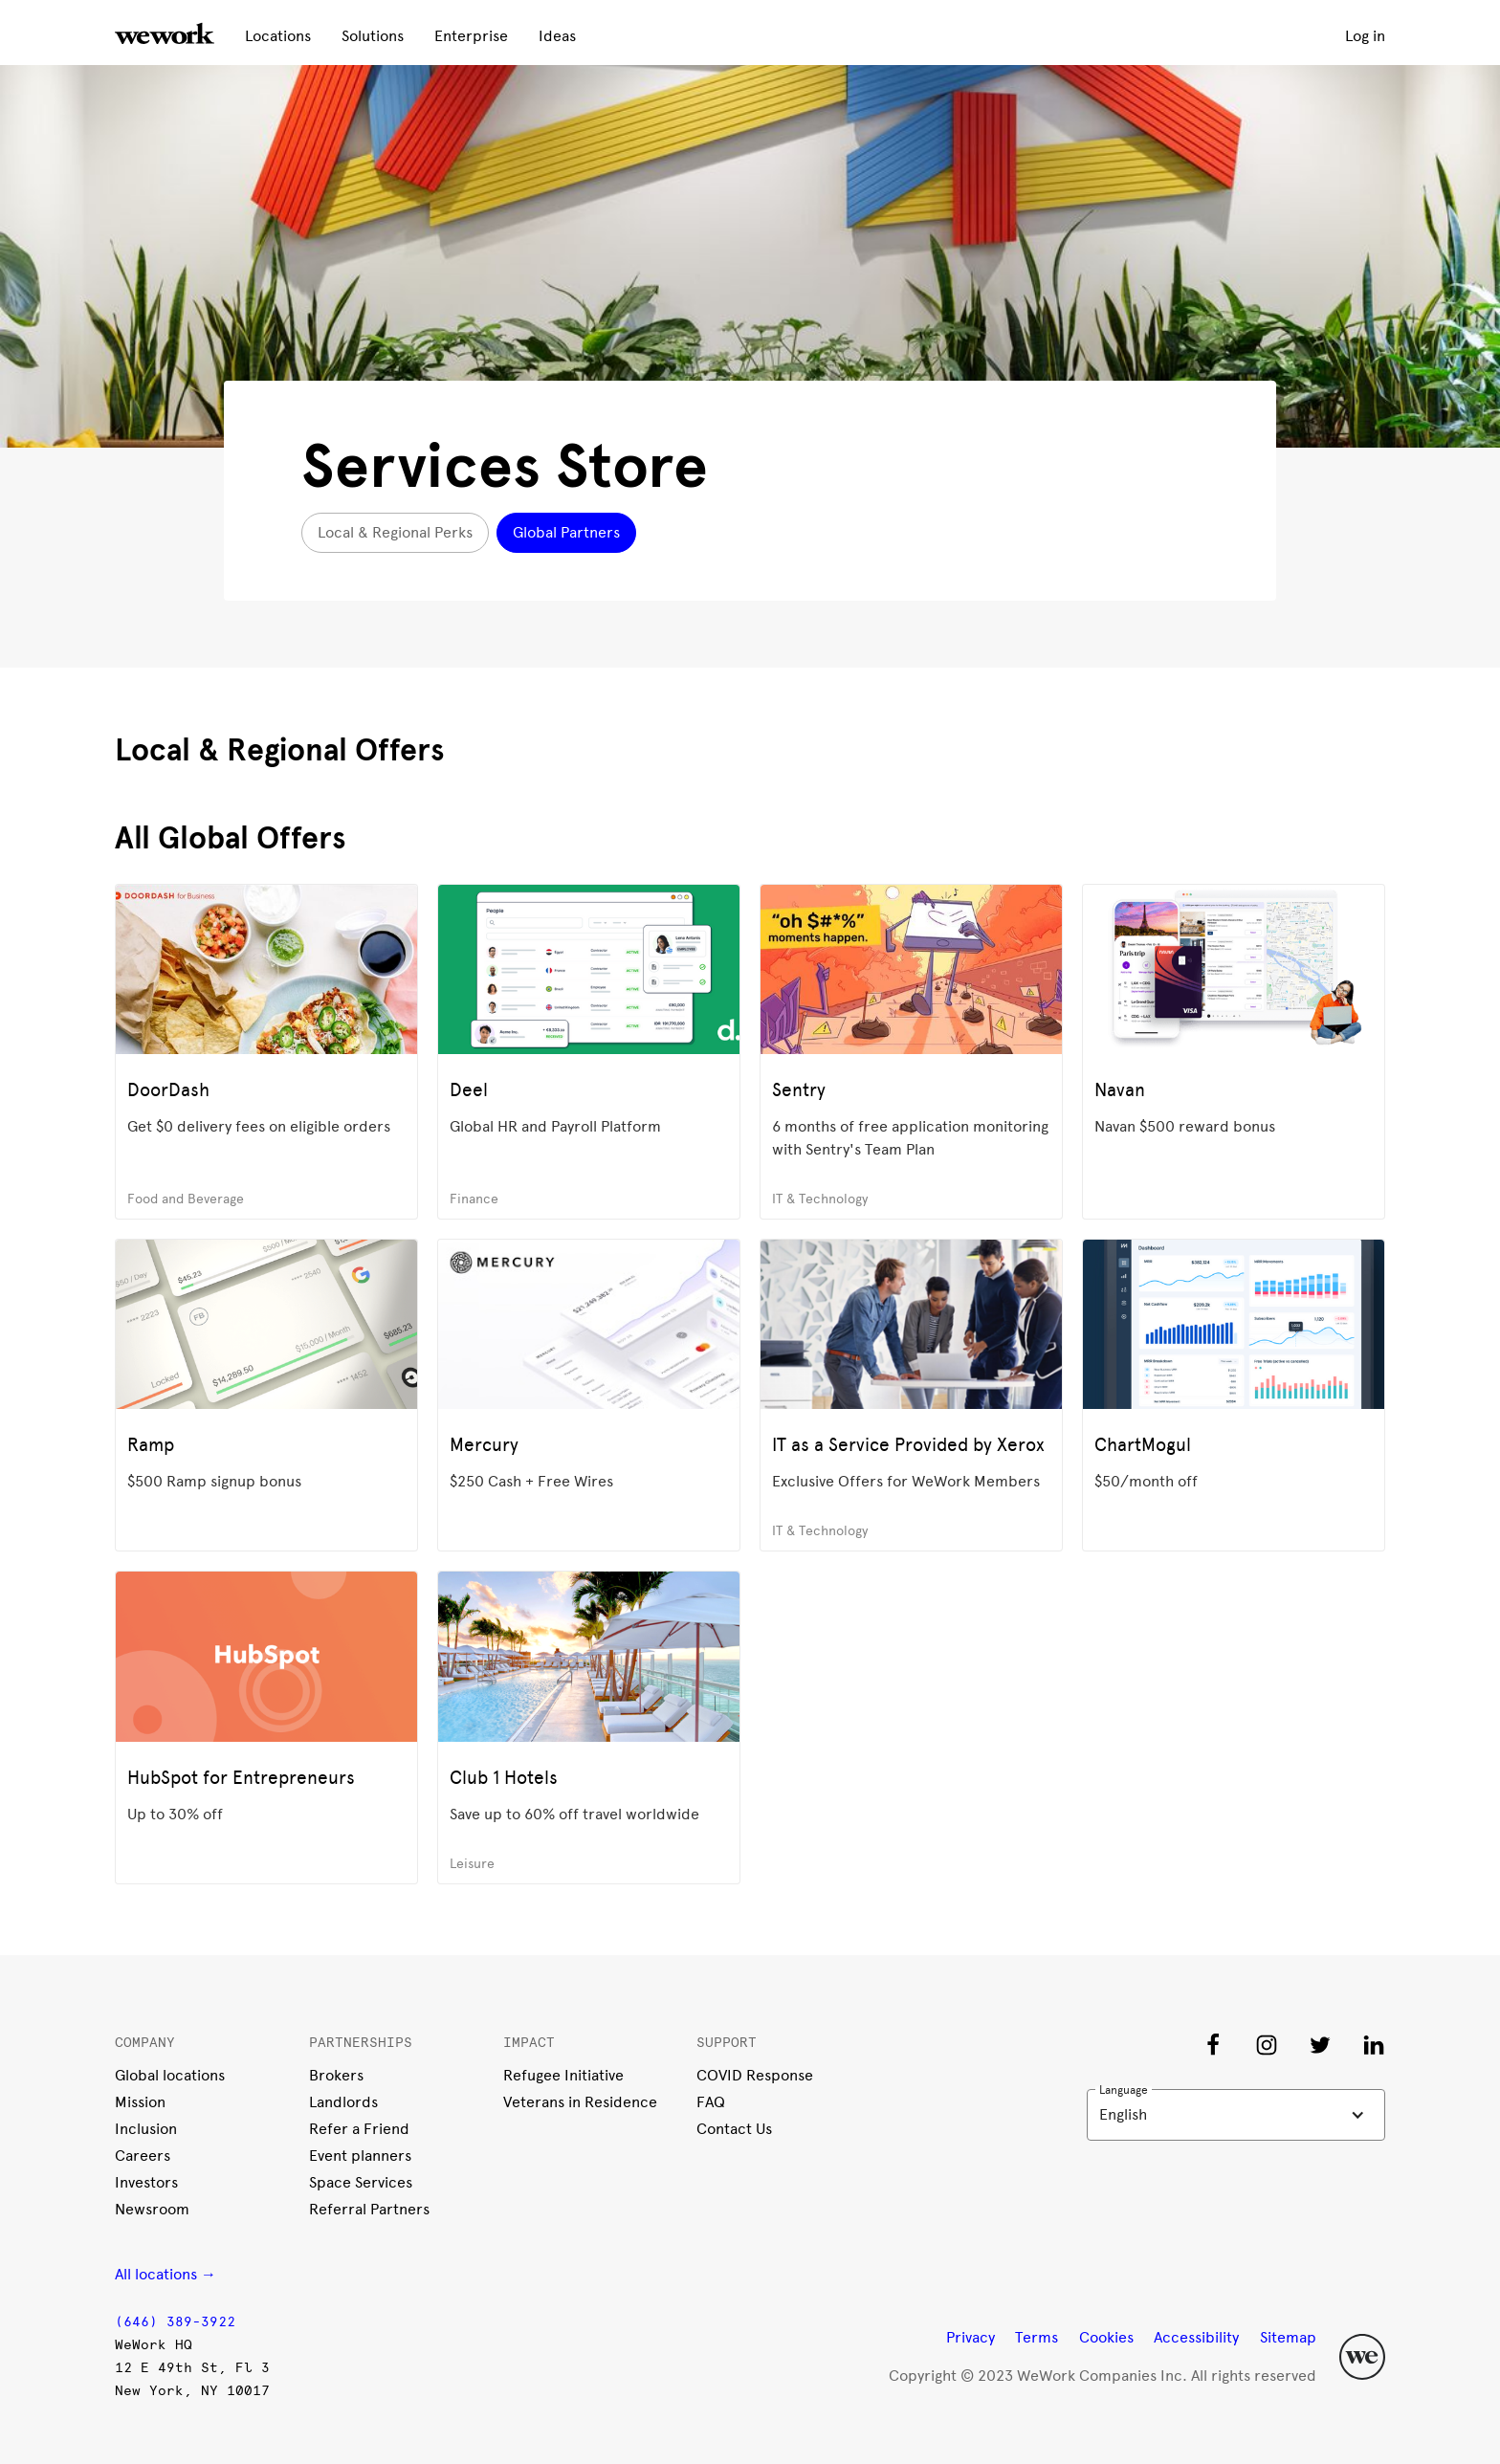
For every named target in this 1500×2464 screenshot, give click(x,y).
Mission (140, 2102)
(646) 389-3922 (175, 2322)
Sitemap (1288, 2337)
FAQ (710, 2102)
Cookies (1106, 2337)
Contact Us (734, 2129)
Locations (278, 36)
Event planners (360, 2155)
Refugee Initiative (563, 2075)
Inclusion (146, 2129)
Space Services (360, 2182)
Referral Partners (369, 2209)
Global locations (170, 2075)
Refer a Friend (359, 2129)
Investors (146, 2182)
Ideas (557, 36)
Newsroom (152, 2209)
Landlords (343, 2102)
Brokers (336, 2075)
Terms (1036, 2337)
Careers (142, 2155)
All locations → (165, 2274)
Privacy (970, 2337)
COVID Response (754, 2075)
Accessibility (1196, 2337)
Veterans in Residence (580, 2102)
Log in (1365, 36)
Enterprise (471, 36)
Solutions (373, 36)
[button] (1236, 2115)
